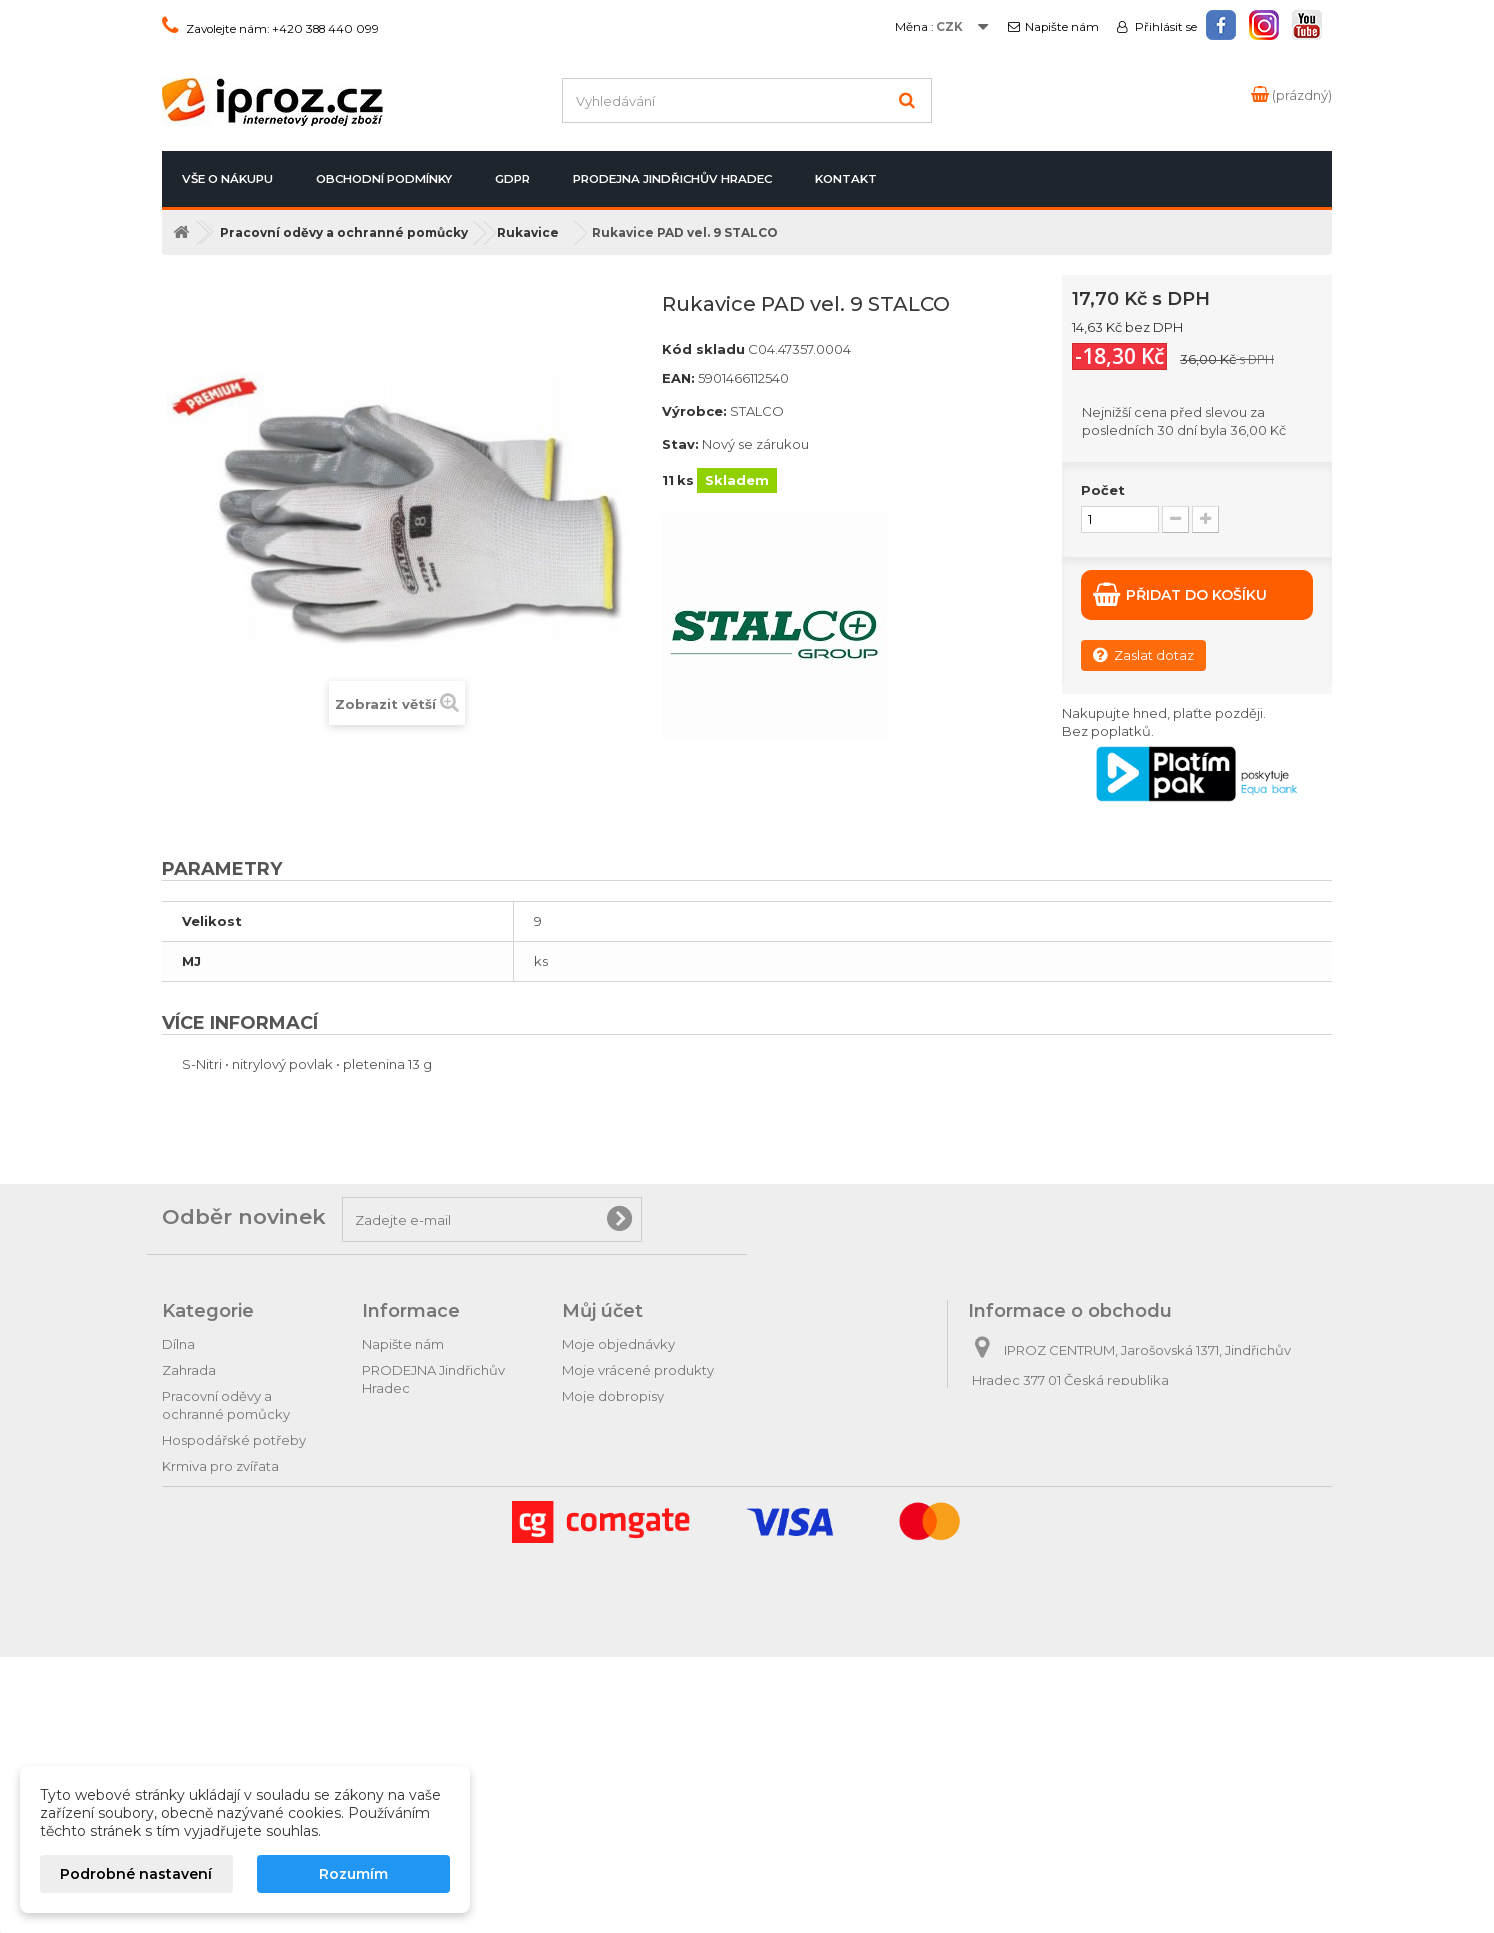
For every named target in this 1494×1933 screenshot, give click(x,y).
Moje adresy (602, 1422)
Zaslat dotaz (1143, 654)
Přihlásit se (1164, 27)
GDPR (512, 179)
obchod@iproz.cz (1108, 1454)
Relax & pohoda (213, 1666)
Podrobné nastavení (136, 1874)
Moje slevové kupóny (631, 1474)
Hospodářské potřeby (234, 1440)
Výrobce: (694, 411)
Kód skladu (703, 349)
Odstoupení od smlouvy (439, 1440)
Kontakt (846, 179)
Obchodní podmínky (384, 179)
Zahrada (189, 1370)
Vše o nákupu (227, 179)
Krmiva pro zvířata (220, 1466)
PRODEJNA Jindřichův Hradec (672, 179)
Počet (1103, 490)
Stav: (680, 444)
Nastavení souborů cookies (650, 1500)
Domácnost (200, 1492)
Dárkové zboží (209, 1640)
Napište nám (1062, 27)
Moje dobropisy (613, 1396)
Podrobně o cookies (428, 1518)
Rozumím (353, 1874)
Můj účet (602, 1311)
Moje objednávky (618, 1344)
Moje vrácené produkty (638, 1370)
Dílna (178, 1344)
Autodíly (188, 1588)
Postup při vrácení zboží (439, 1414)
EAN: (678, 378)
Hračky (184, 1692)
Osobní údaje (605, 1448)
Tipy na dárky (204, 1614)
